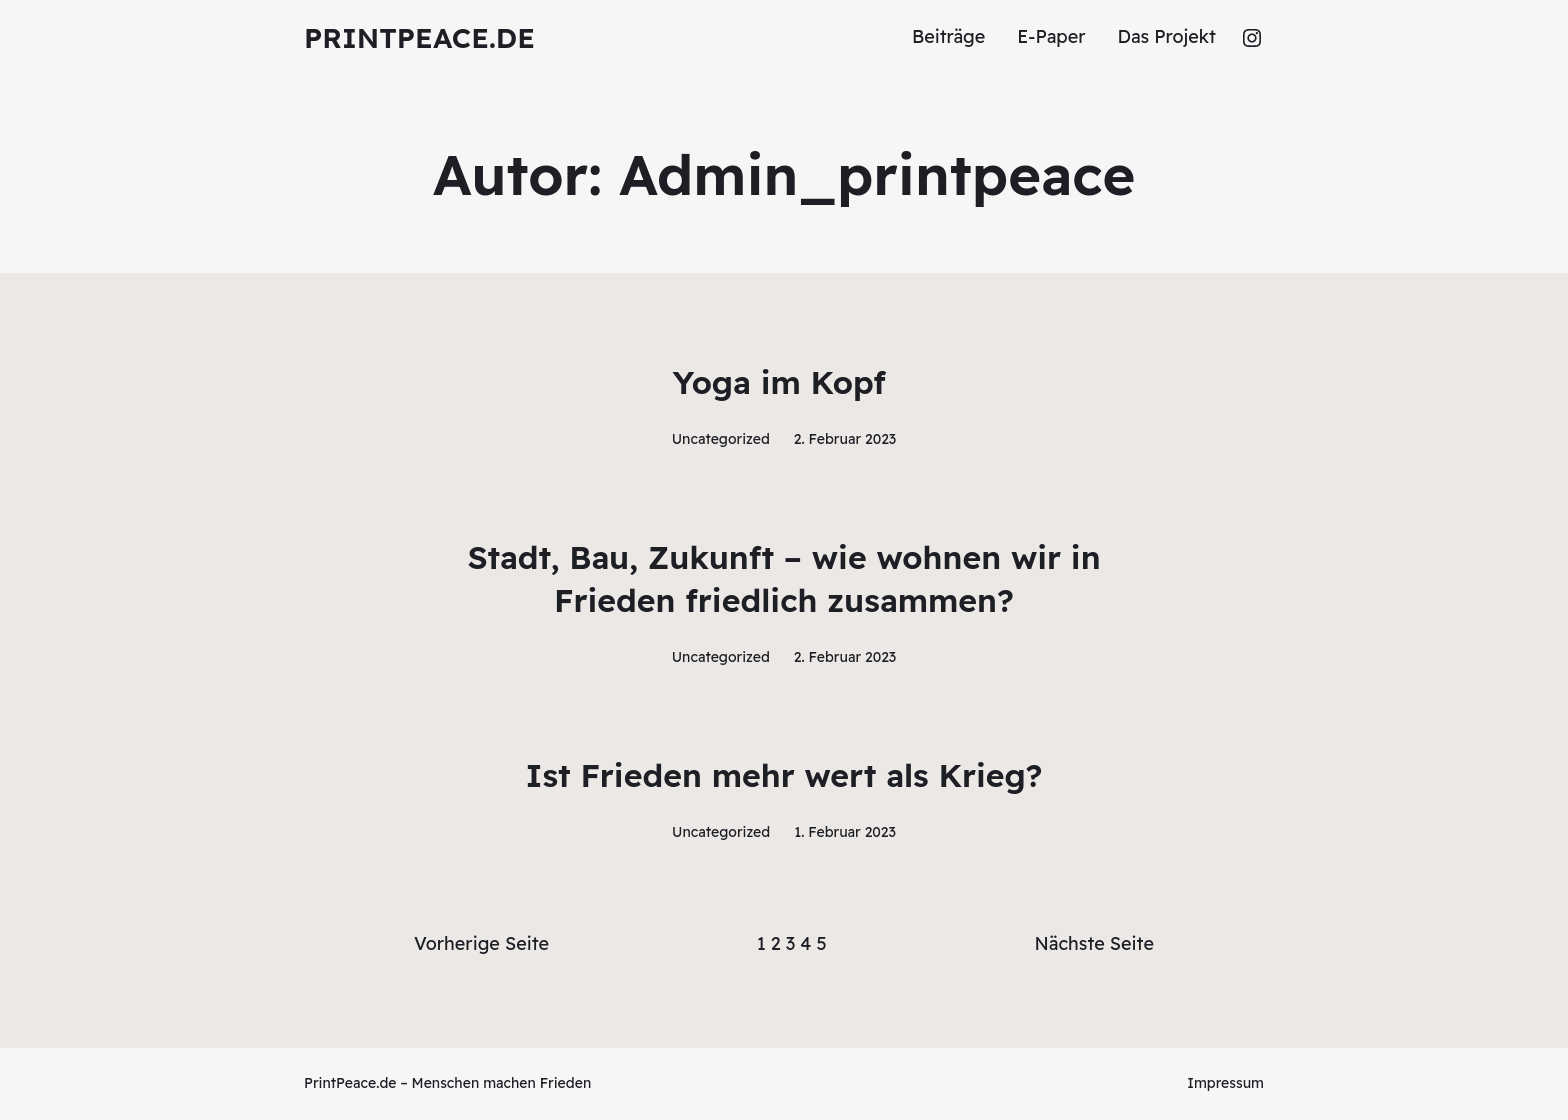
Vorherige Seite (481, 943)
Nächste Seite (1094, 943)
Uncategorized (721, 439)
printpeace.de (419, 37)
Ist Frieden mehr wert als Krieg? (783, 775)
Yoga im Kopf (783, 382)
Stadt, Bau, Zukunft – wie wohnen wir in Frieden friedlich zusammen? (783, 578)
